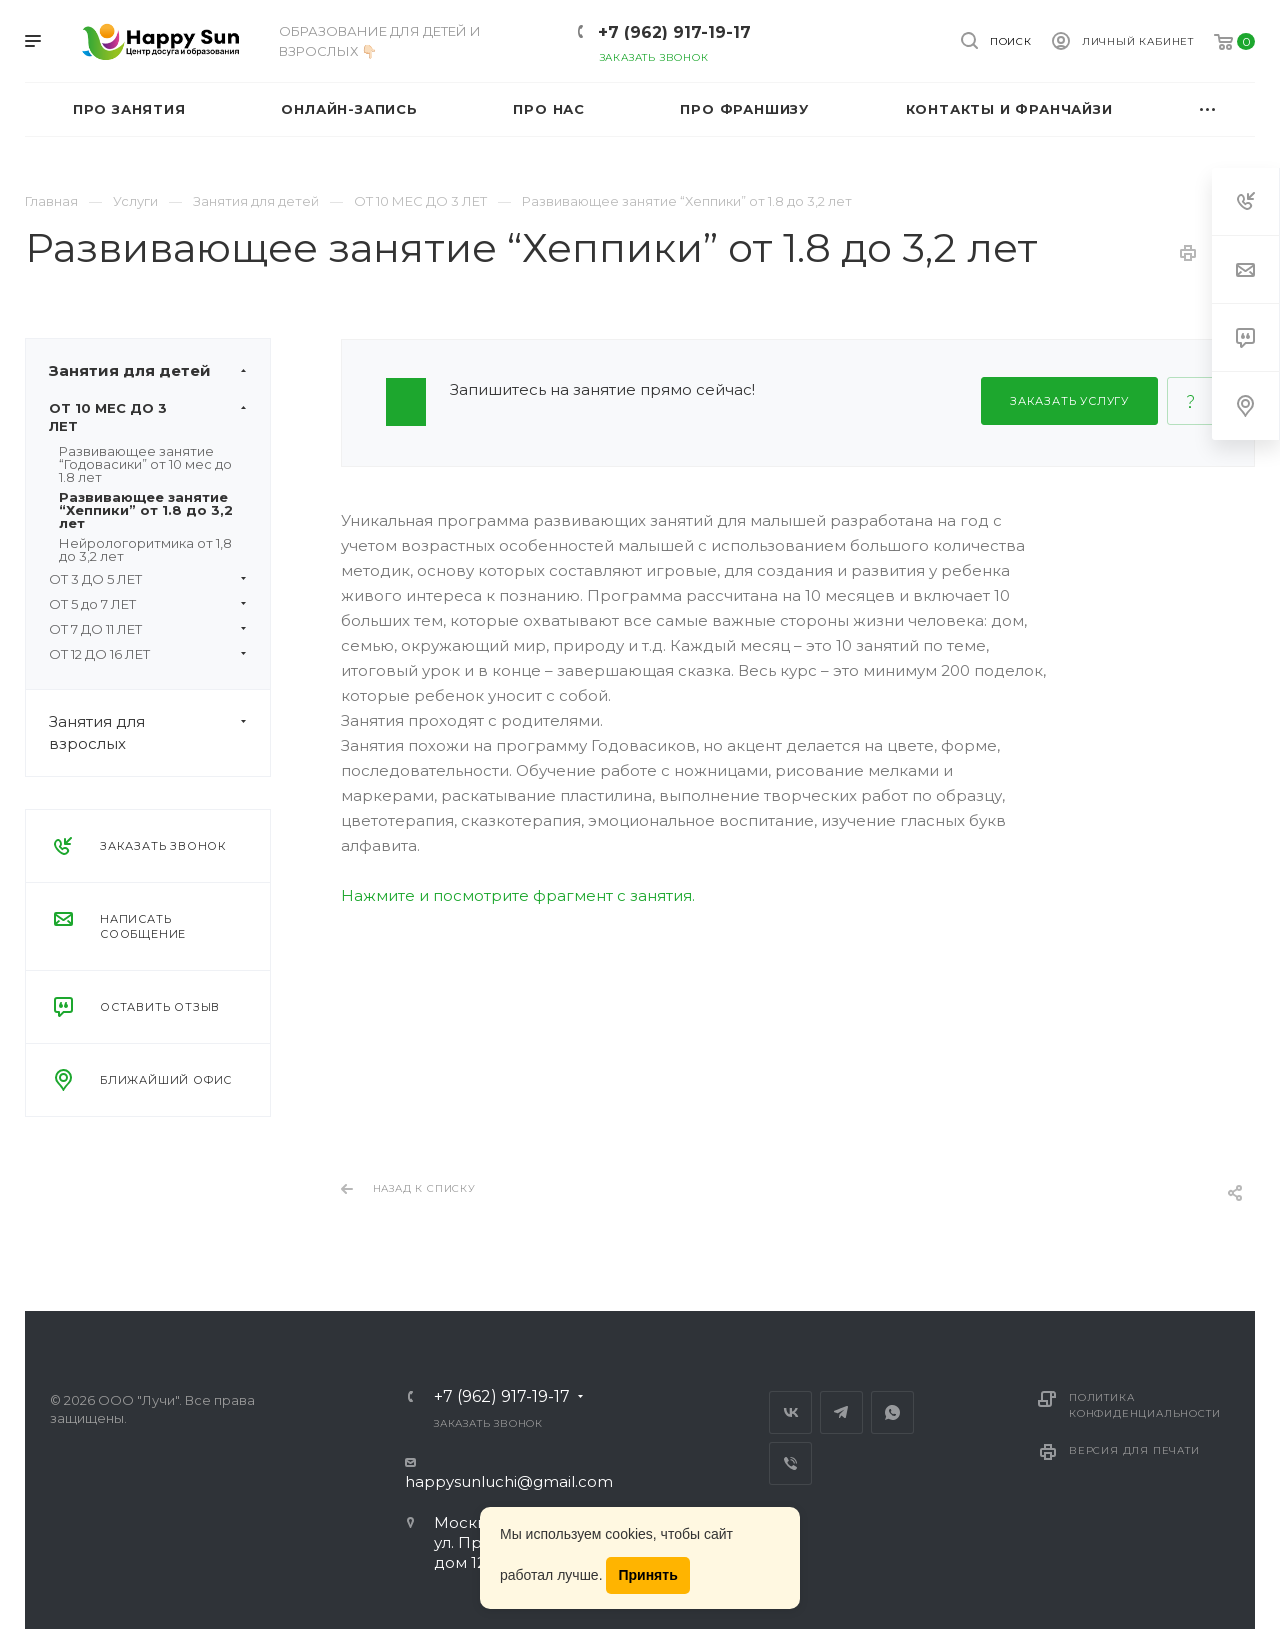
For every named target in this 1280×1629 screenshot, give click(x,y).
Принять (647, 1575)
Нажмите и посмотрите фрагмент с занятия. (518, 895)
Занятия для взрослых (159, 733)
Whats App (892, 1412)
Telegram (841, 1412)
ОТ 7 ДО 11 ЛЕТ (148, 629)
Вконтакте (790, 1412)
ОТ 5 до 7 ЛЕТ (148, 604)
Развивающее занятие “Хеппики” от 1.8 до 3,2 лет (146, 510)
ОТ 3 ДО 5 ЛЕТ (148, 579)
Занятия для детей (159, 371)
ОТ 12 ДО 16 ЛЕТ (148, 654)
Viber (790, 1463)
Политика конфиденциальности (1144, 1405)
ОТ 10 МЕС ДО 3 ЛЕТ (148, 417)
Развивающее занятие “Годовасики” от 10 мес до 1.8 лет (145, 464)
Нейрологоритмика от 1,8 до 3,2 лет (145, 549)
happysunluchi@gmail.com (509, 1481)
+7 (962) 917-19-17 (674, 32)
